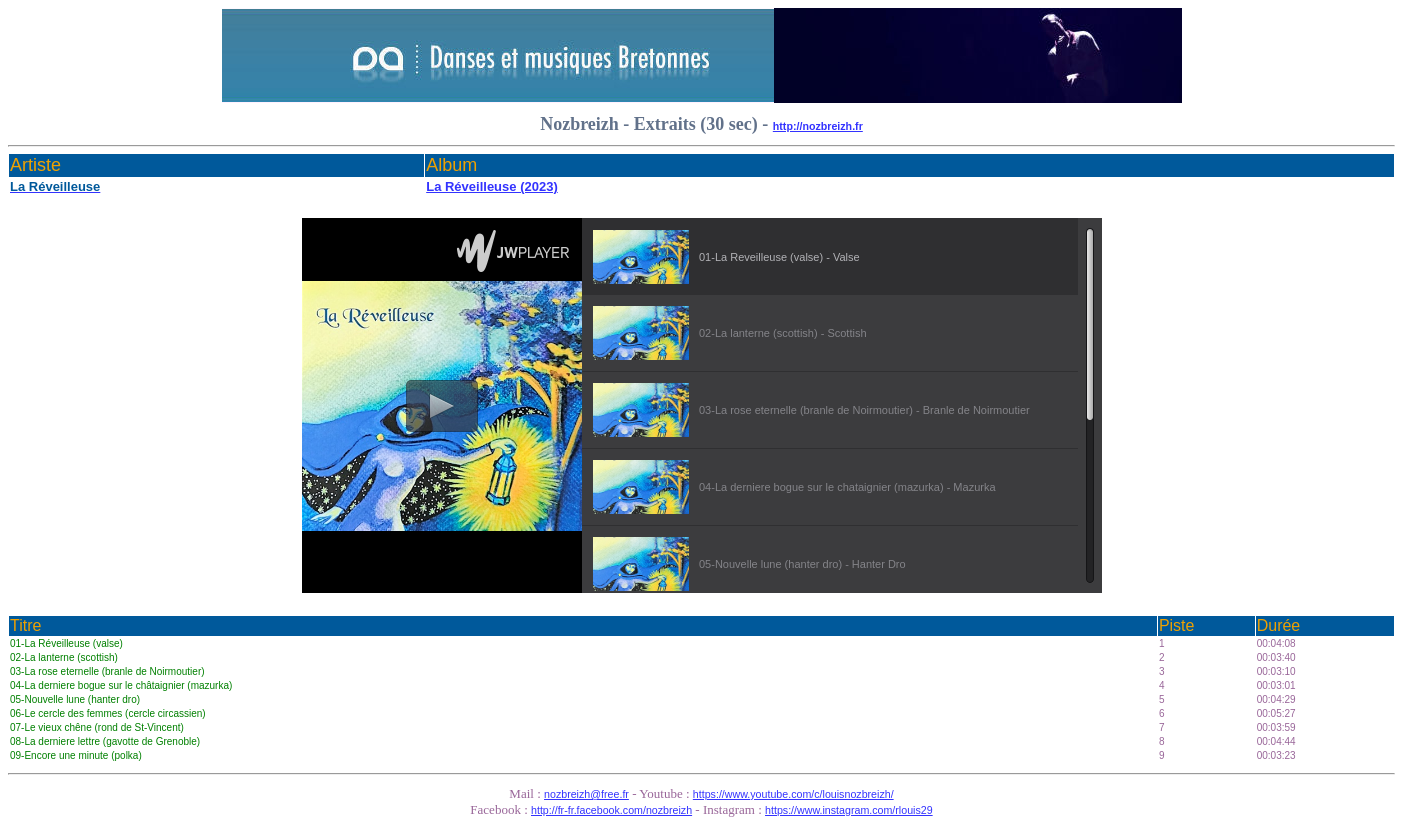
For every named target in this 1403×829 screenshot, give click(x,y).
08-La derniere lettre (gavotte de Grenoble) (105, 741)
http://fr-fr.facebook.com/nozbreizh (611, 810)
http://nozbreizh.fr (818, 126)
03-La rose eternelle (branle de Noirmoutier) (107, 671)
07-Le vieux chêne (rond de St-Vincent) (97, 727)
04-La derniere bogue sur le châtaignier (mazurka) (121, 685)
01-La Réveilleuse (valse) (66, 643)
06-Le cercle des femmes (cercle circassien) (108, 713)
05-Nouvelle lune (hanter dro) (75, 699)
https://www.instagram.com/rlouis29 (849, 810)
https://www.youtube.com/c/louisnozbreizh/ (793, 794)
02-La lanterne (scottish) (64, 657)
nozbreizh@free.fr (586, 794)
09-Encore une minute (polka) (76, 755)
